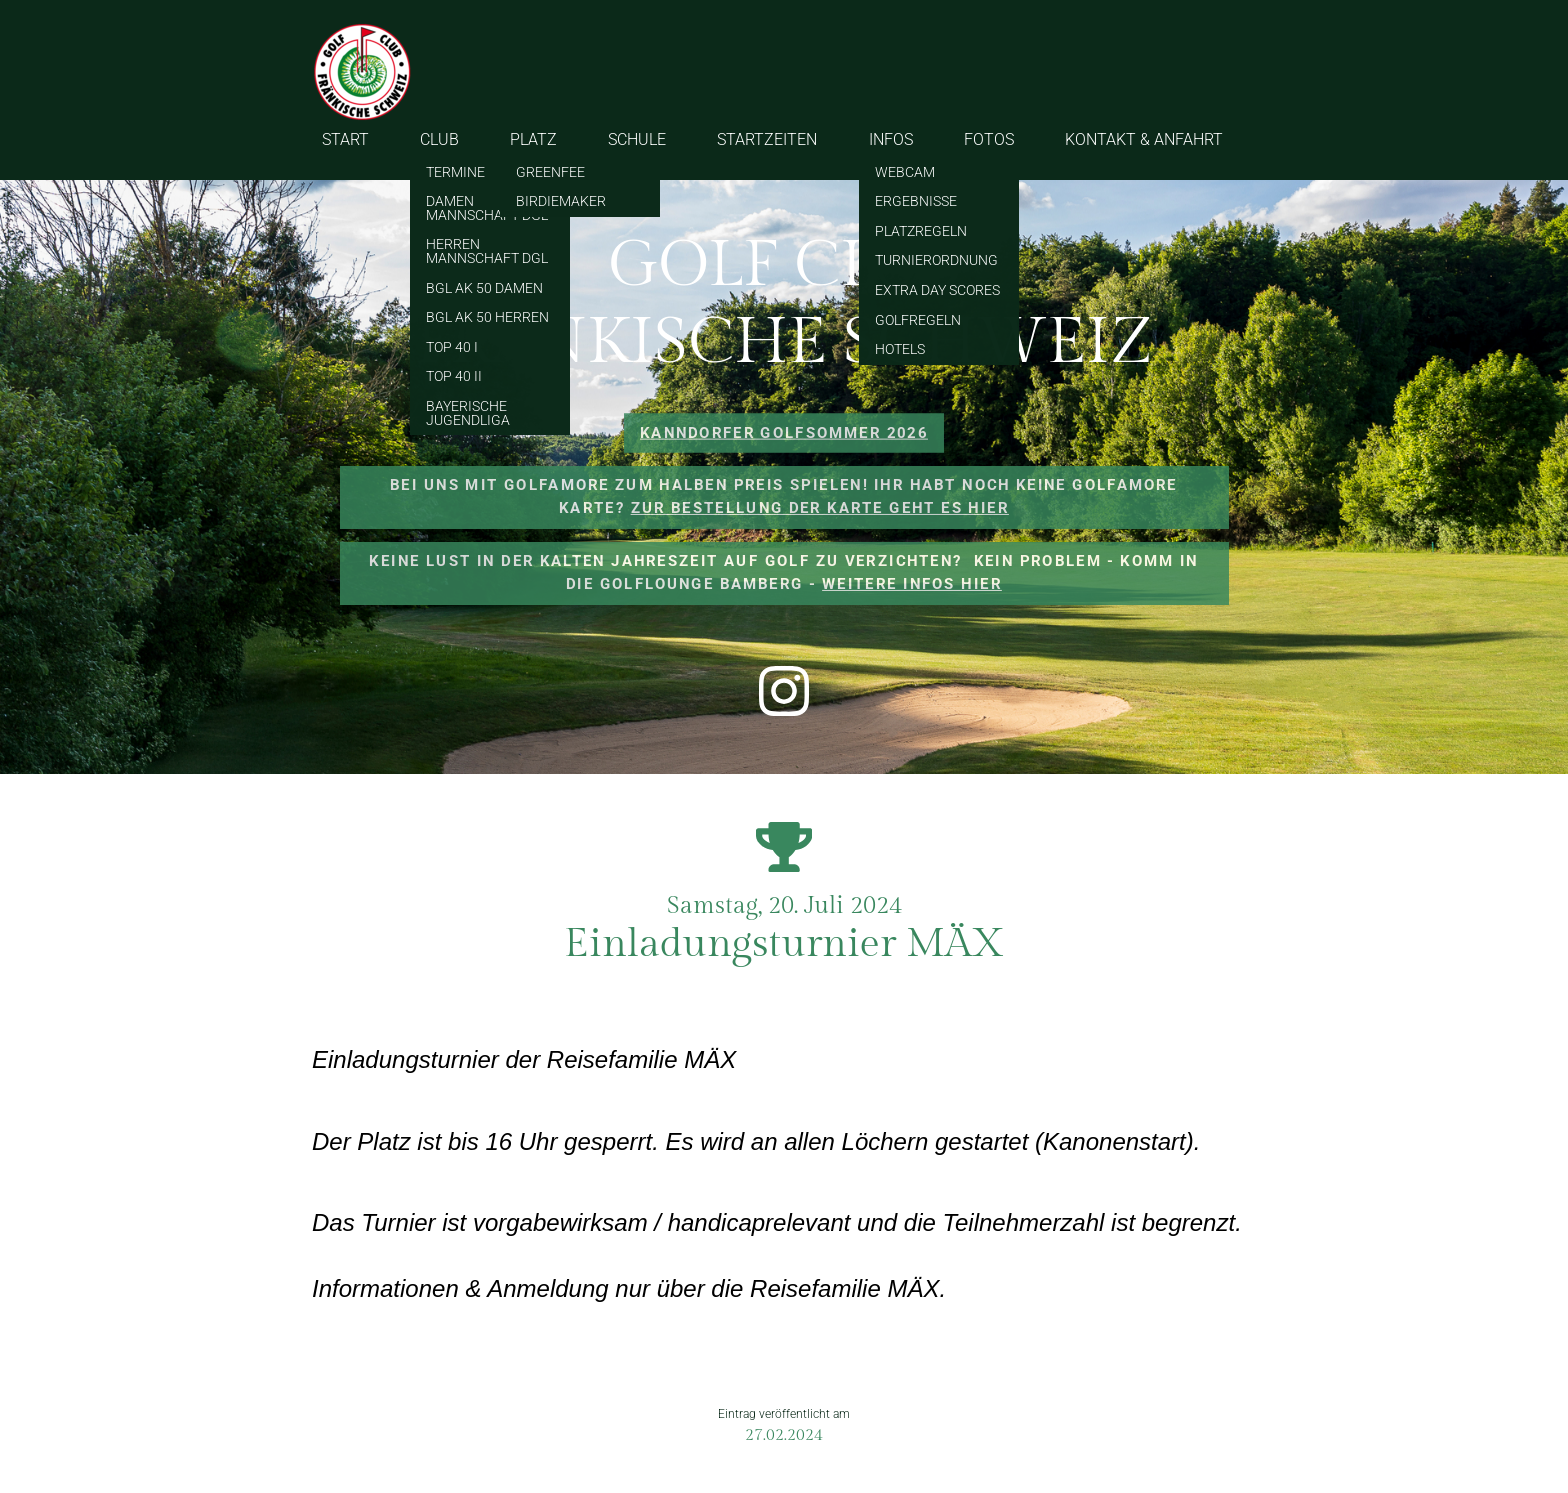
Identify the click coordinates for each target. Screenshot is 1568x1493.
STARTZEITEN (767, 139)
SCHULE (637, 139)
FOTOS (989, 139)
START (345, 139)
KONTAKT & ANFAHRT (1144, 139)
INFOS (891, 139)
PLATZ (533, 139)
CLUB (439, 139)
